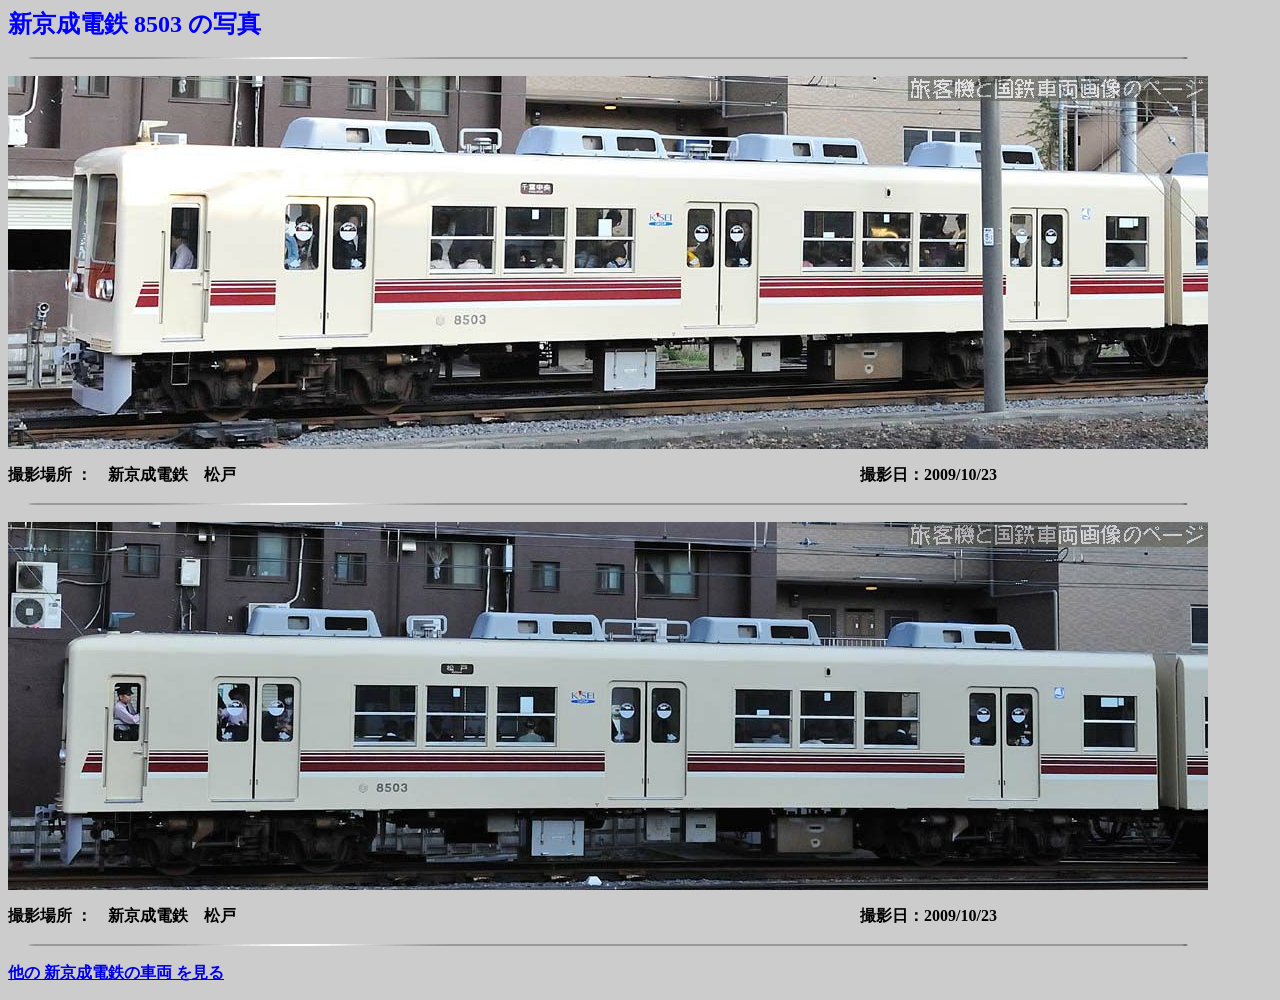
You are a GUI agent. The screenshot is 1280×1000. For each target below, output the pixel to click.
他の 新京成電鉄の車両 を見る (116, 972)
